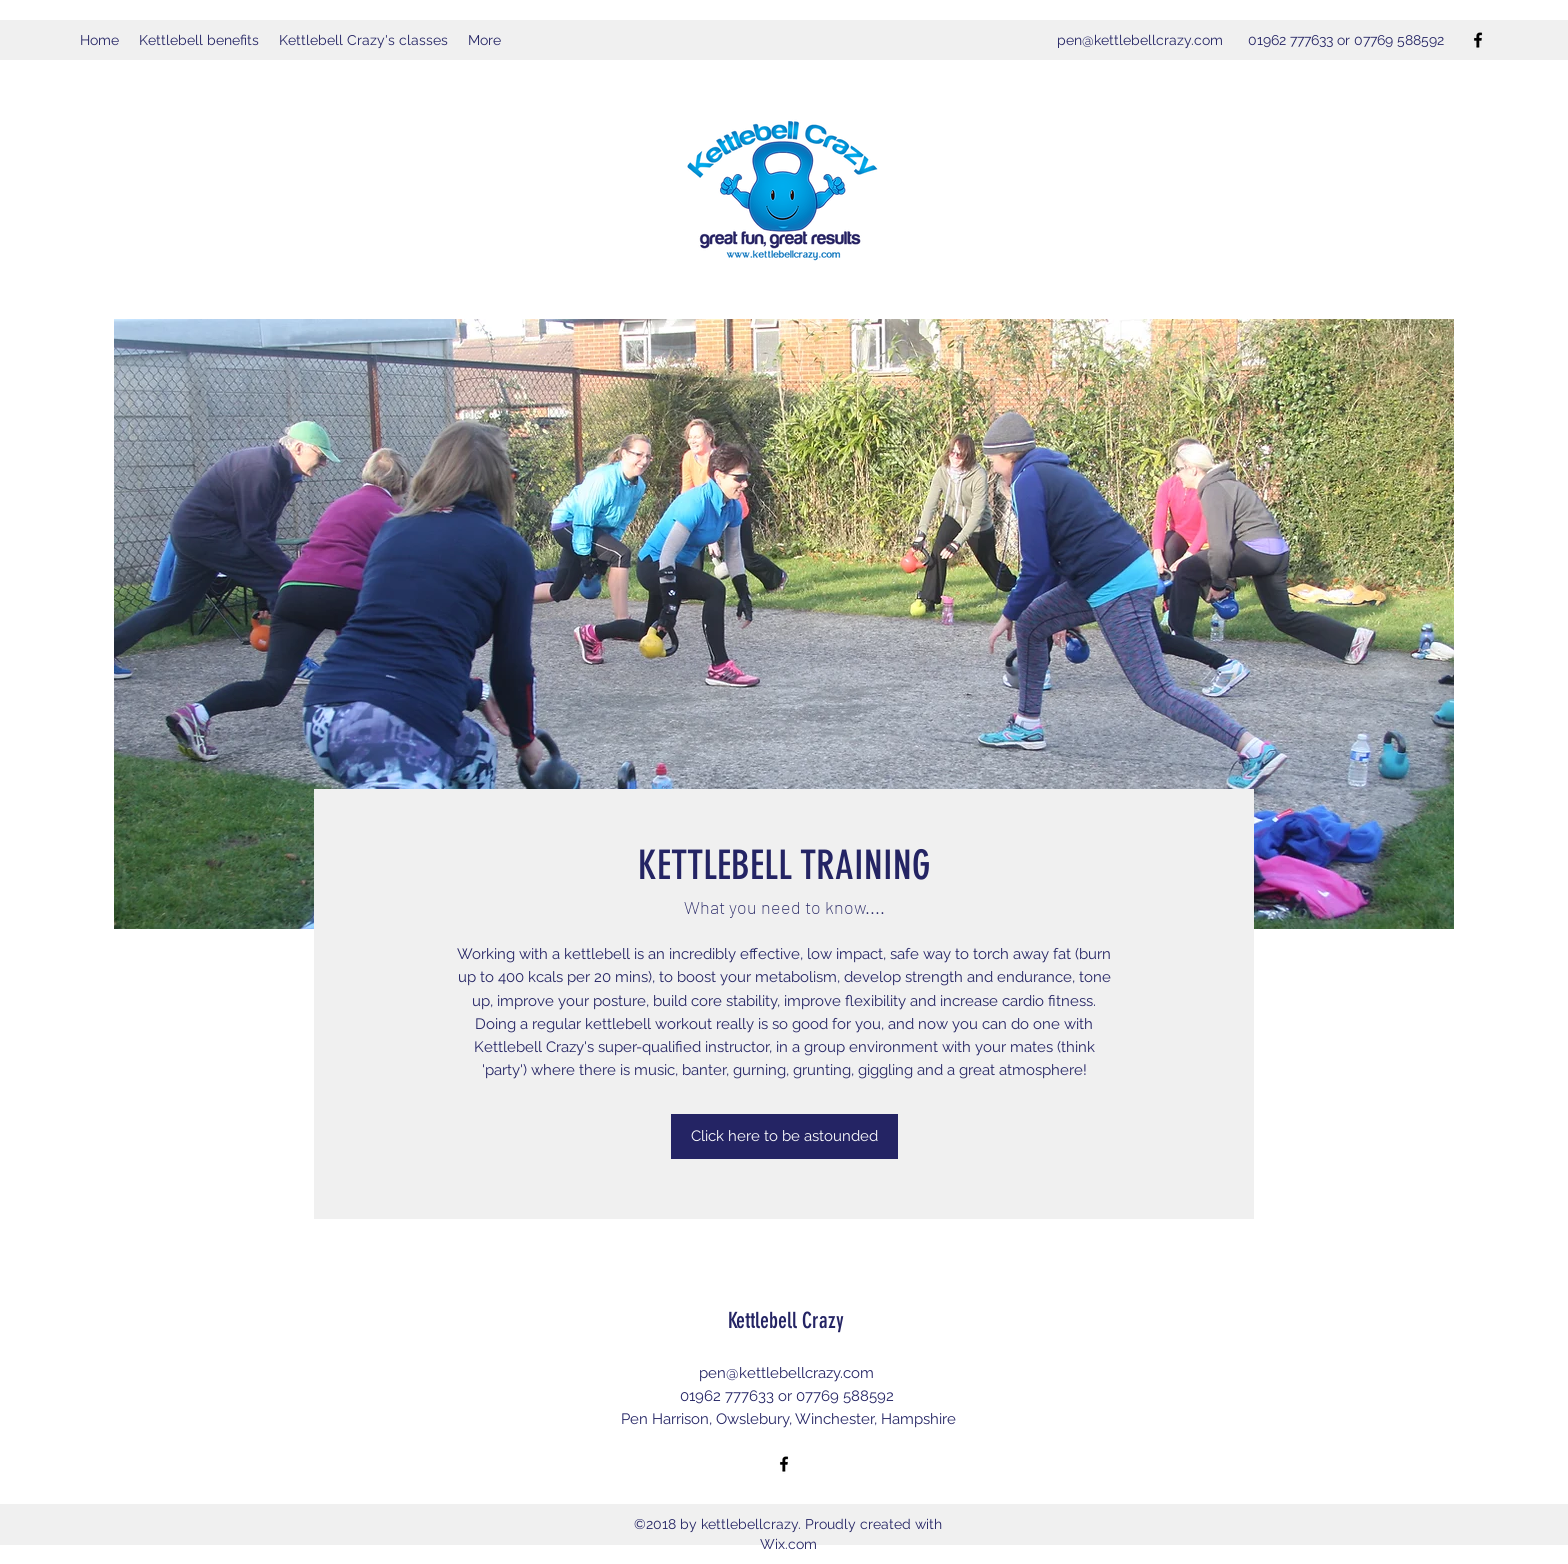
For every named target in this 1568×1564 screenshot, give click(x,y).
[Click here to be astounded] (784, 1136)
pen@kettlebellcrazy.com (1140, 40)
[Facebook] (1478, 40)
